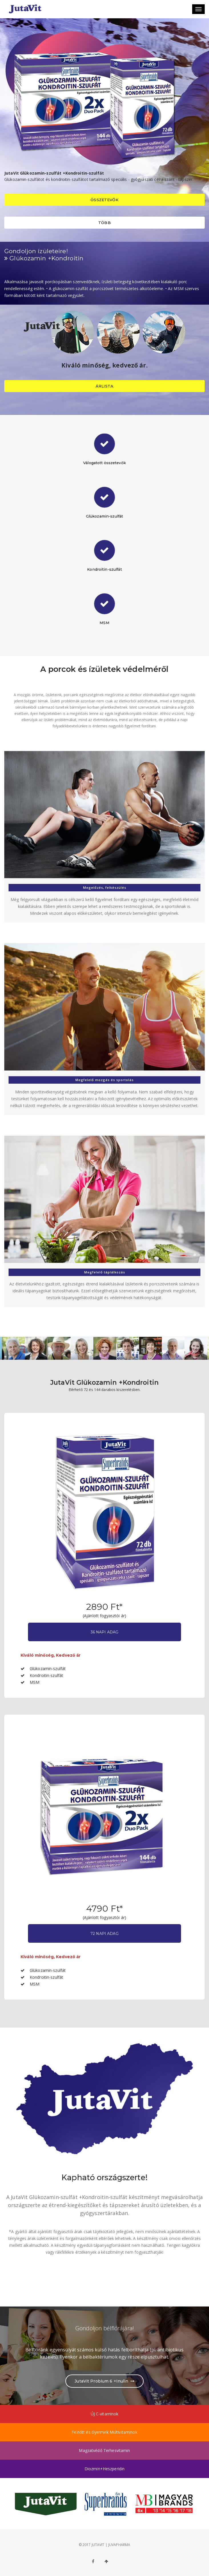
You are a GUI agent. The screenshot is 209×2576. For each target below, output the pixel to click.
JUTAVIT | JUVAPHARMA (111, 2544)
